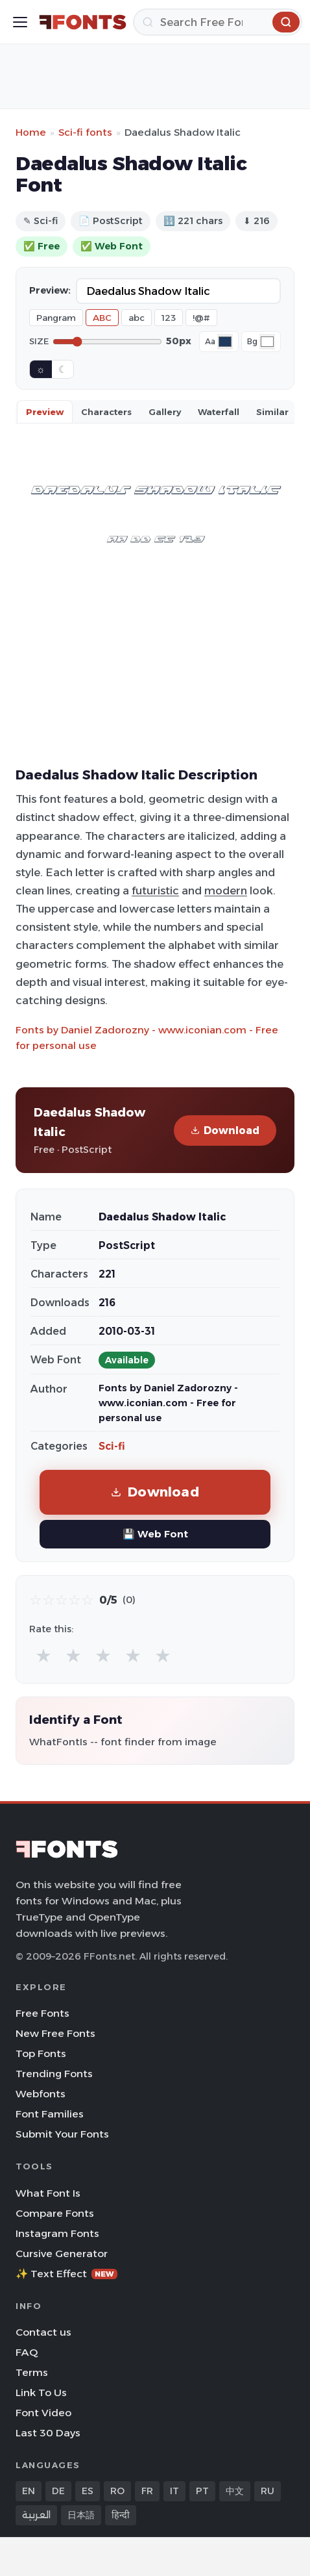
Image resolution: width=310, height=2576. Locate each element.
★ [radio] (43, 1655)
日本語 (81, 2515)
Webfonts (41, 2094)
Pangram (56, 317)
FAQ (27, 2352)
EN (28, 2491)
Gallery (165, 412)
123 (168, 317)
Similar (272, 412)
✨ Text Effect (66, 2273)
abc (136, 317)
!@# (201, 317)
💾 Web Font (155, 1534)
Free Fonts (42, 2013)
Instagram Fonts (57, 2233)
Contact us (43, 2332)
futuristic (155, 890)
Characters (106, 412)
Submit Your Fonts (62, 2134)
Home (31, 132)
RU (267, 2491)
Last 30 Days (48, 2433)
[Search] (217, 22)
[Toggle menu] (20, 22)
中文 (235, 2491)
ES (87, 2491)
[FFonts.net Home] (82, 22)
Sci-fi (112, 1446)
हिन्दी (121, 2515)
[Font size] (107, 341)
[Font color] (225, 341)
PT (202, 2491)
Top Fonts (41, 2053)
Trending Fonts (54, 2073)
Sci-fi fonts (85, 132)
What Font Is (48, 2193)
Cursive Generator (62, 2253)
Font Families (50, 2114)
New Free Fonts (55, 2033)
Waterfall (218, 412)
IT (174, 2491)
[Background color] (267, 341)
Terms (32, 2372)
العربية (36, 2515)
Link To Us (41, 2392)
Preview (45, 412)
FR (147, 2491)
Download (225, 1130)
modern (225, 890)
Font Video (43, 2412)
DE (58, 2491)
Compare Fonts (55, 2213)
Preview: (50, 290)
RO (117, 2491)
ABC (102, 317)
